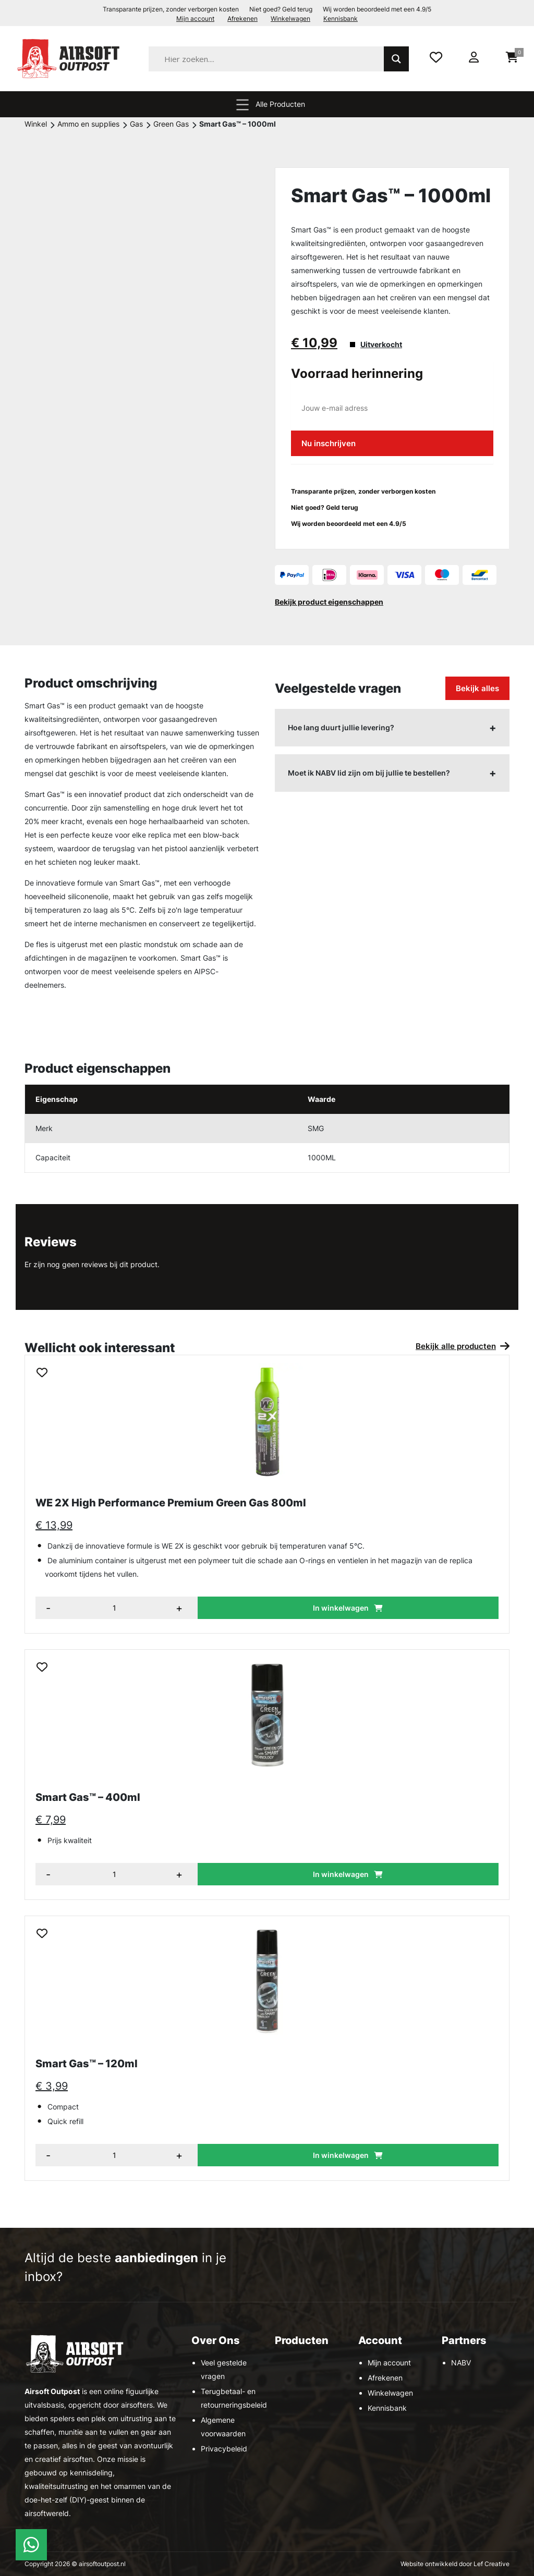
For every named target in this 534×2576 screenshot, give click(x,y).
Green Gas (171, 123)
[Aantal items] (116, 1608)
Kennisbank (340, 18)
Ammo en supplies (88, 123)
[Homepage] (70, 58)
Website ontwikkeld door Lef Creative (454, 2564)
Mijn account (195, 18)
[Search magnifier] (396, 58)
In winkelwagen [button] (341, 1607)
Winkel (36, 123)
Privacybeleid (224, 2448)
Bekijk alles (477, 688)
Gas (136, 123)
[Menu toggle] (242, 104)
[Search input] (279, 58)
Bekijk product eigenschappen (329, 601)
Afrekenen (242, 18)
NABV (461, 2362)
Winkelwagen (290, 18)
